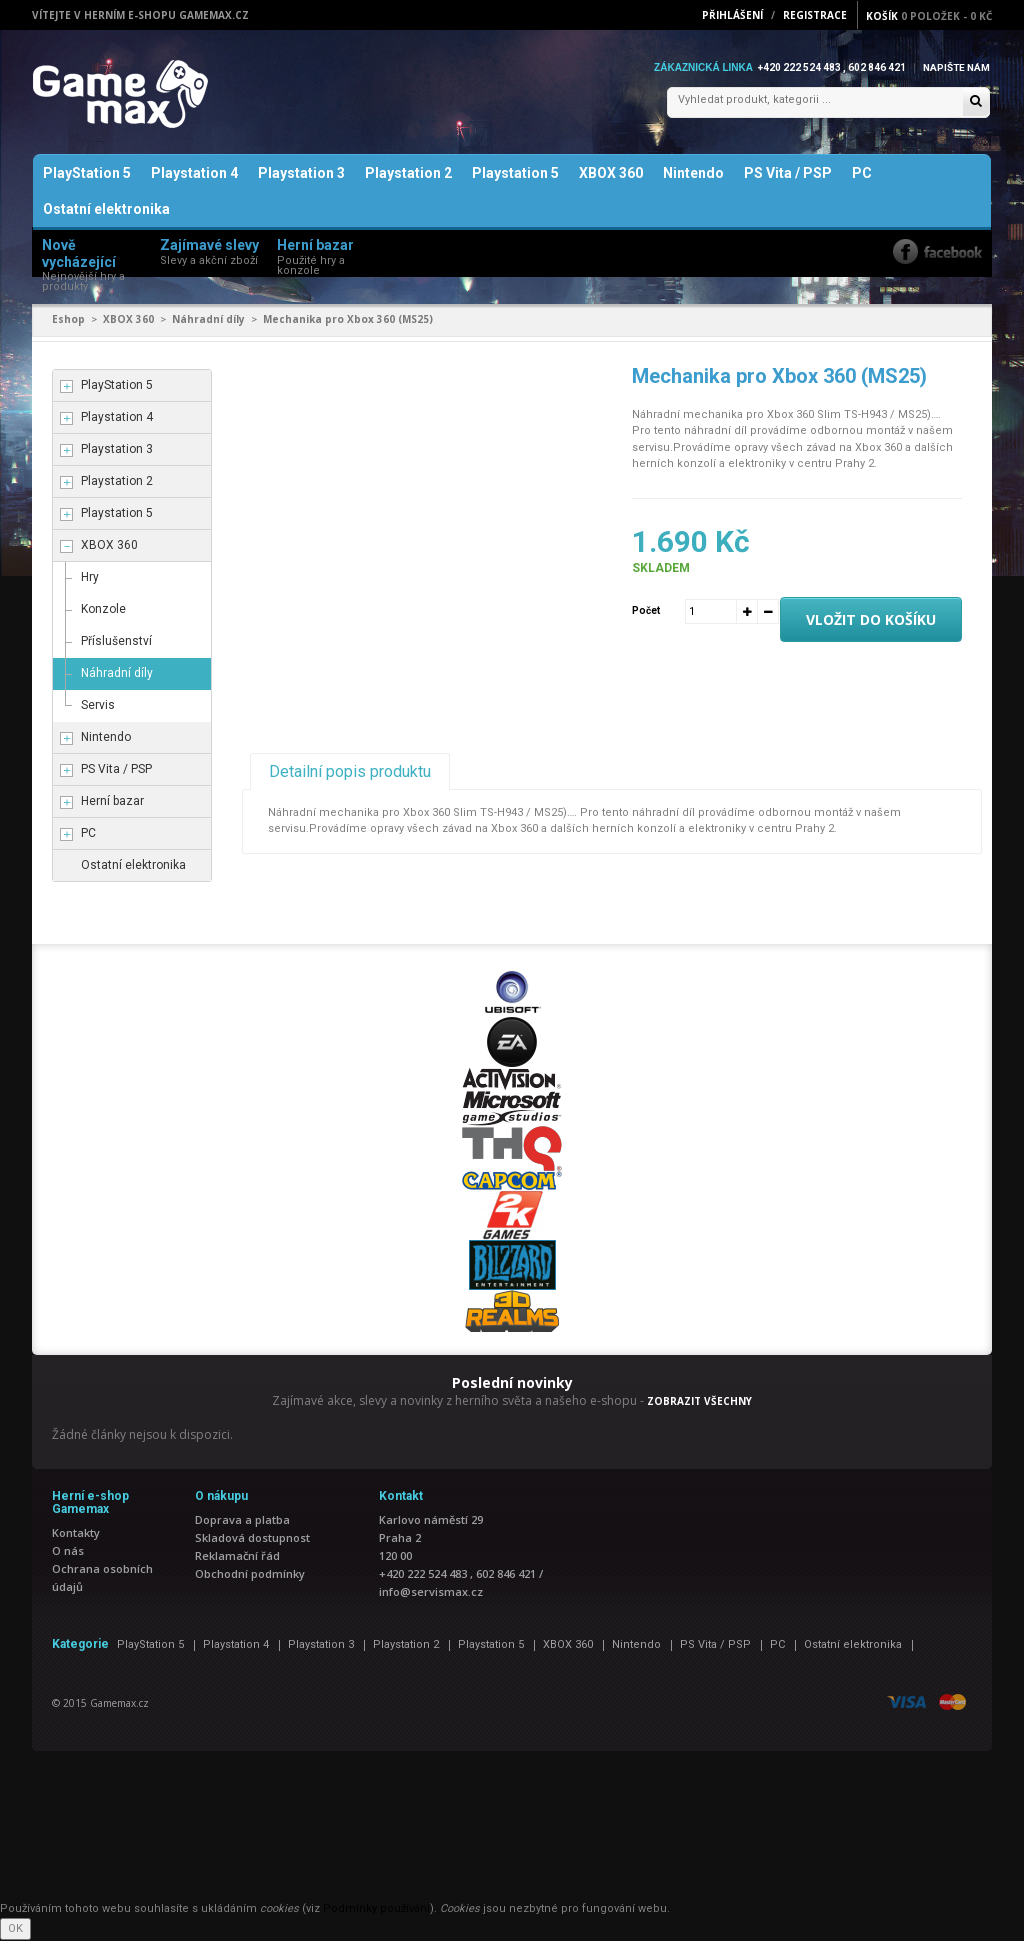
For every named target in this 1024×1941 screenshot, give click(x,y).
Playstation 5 (515, 174)
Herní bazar (112, 801)
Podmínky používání (376, 1909)
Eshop (68, 320)
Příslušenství (116, 641)
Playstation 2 (408, 174)
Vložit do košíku (871, 619)
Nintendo (693, 174)
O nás (68, 1551)
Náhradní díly (208, 320)
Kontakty (76, 1533)
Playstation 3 (301, 174)
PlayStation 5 (87, 174)
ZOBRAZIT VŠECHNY (699, 1401)
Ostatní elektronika (106, 210)
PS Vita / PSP (788, 174)
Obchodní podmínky (250, 1574)
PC (862, 174)
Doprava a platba (242, 1520)
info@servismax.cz (431, 1592)
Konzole (103, 609)
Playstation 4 (194, 174)
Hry (90, 577)
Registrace (815, 15)
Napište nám (956, 67)
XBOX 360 (611, 174)
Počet (646, 610)
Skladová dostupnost (252, 1538)
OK (15, 1928)
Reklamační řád (237, 1556)
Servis (98, 705)
